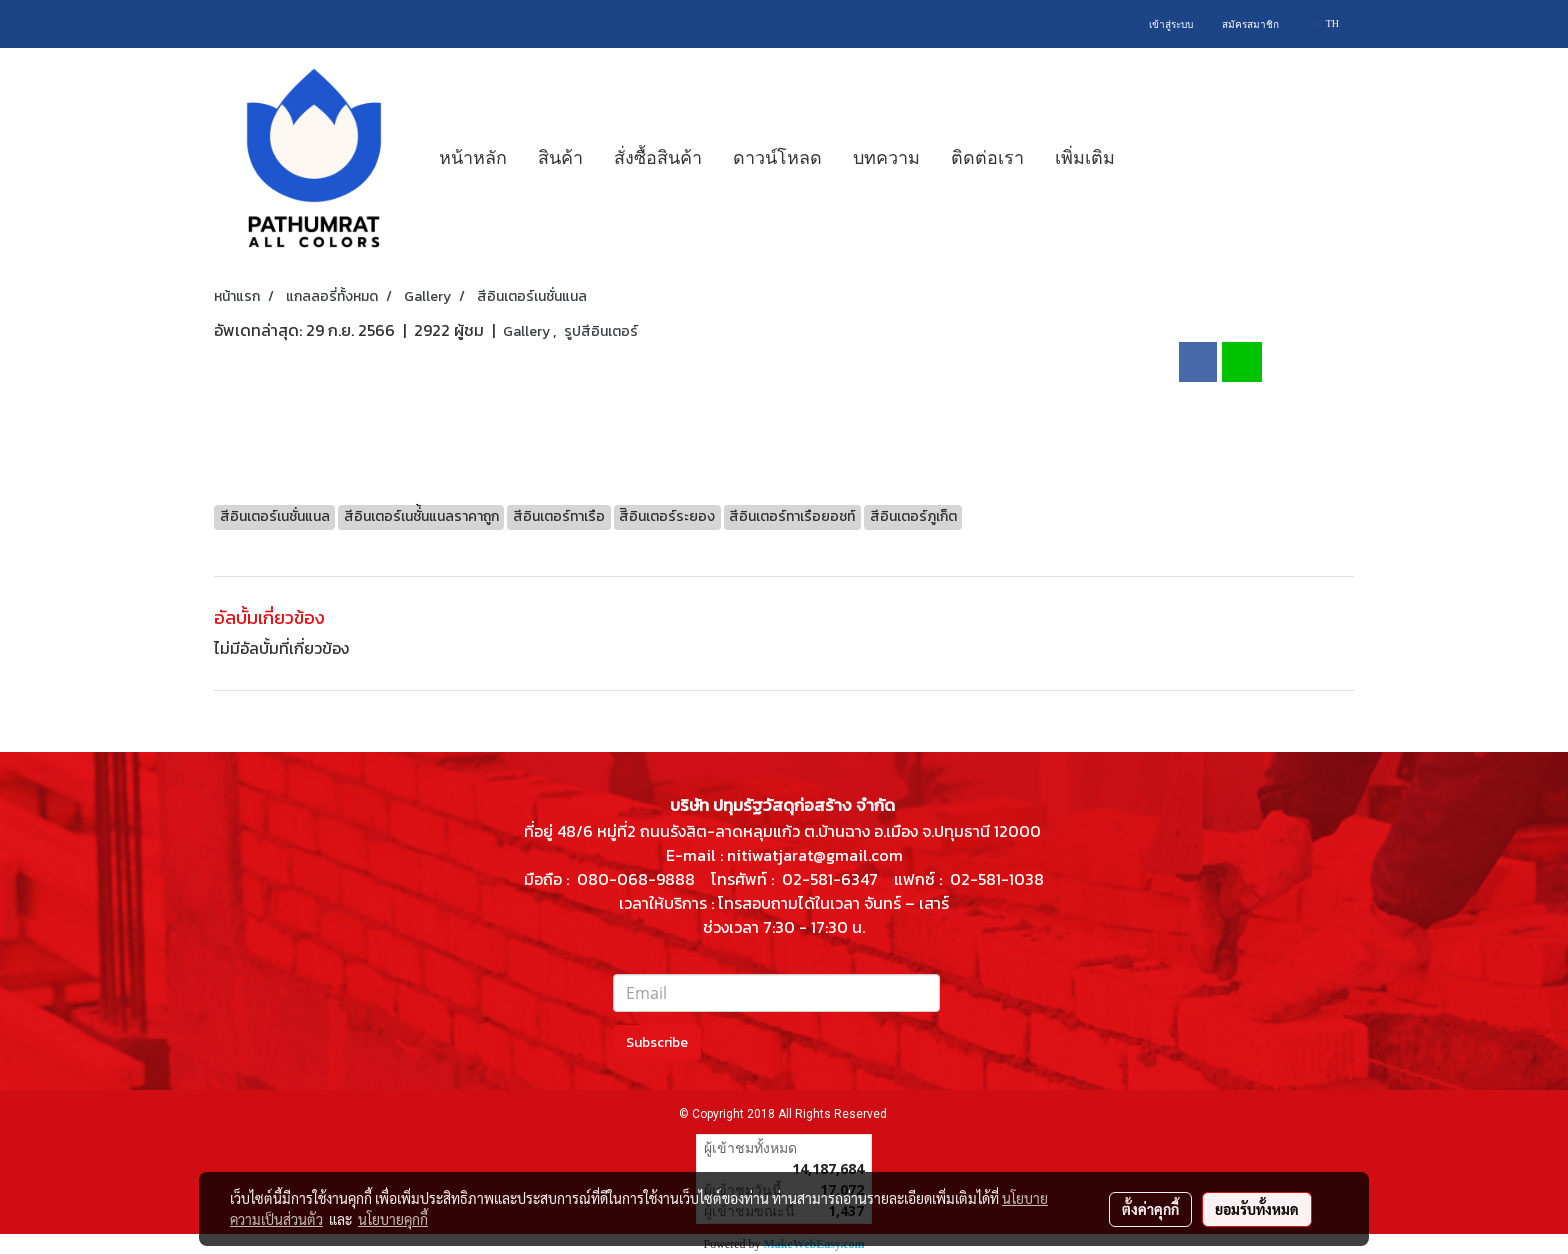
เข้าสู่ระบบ (1171, 24)
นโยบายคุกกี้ (393, 1219)
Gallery (528, 331)
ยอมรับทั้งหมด (1257, 1209)
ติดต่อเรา (987, 158)
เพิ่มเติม (1085, 158)
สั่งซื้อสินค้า (658, 158)
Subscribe (657, 1042)
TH (1324, 23)
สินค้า (560, 158)
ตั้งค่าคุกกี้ (1150, 1209)
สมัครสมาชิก (1250, 24)
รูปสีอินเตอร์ (601, 331)
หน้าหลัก (473, 158)
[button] (1148, 158)
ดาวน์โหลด (777, 158)
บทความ (886, 158)
